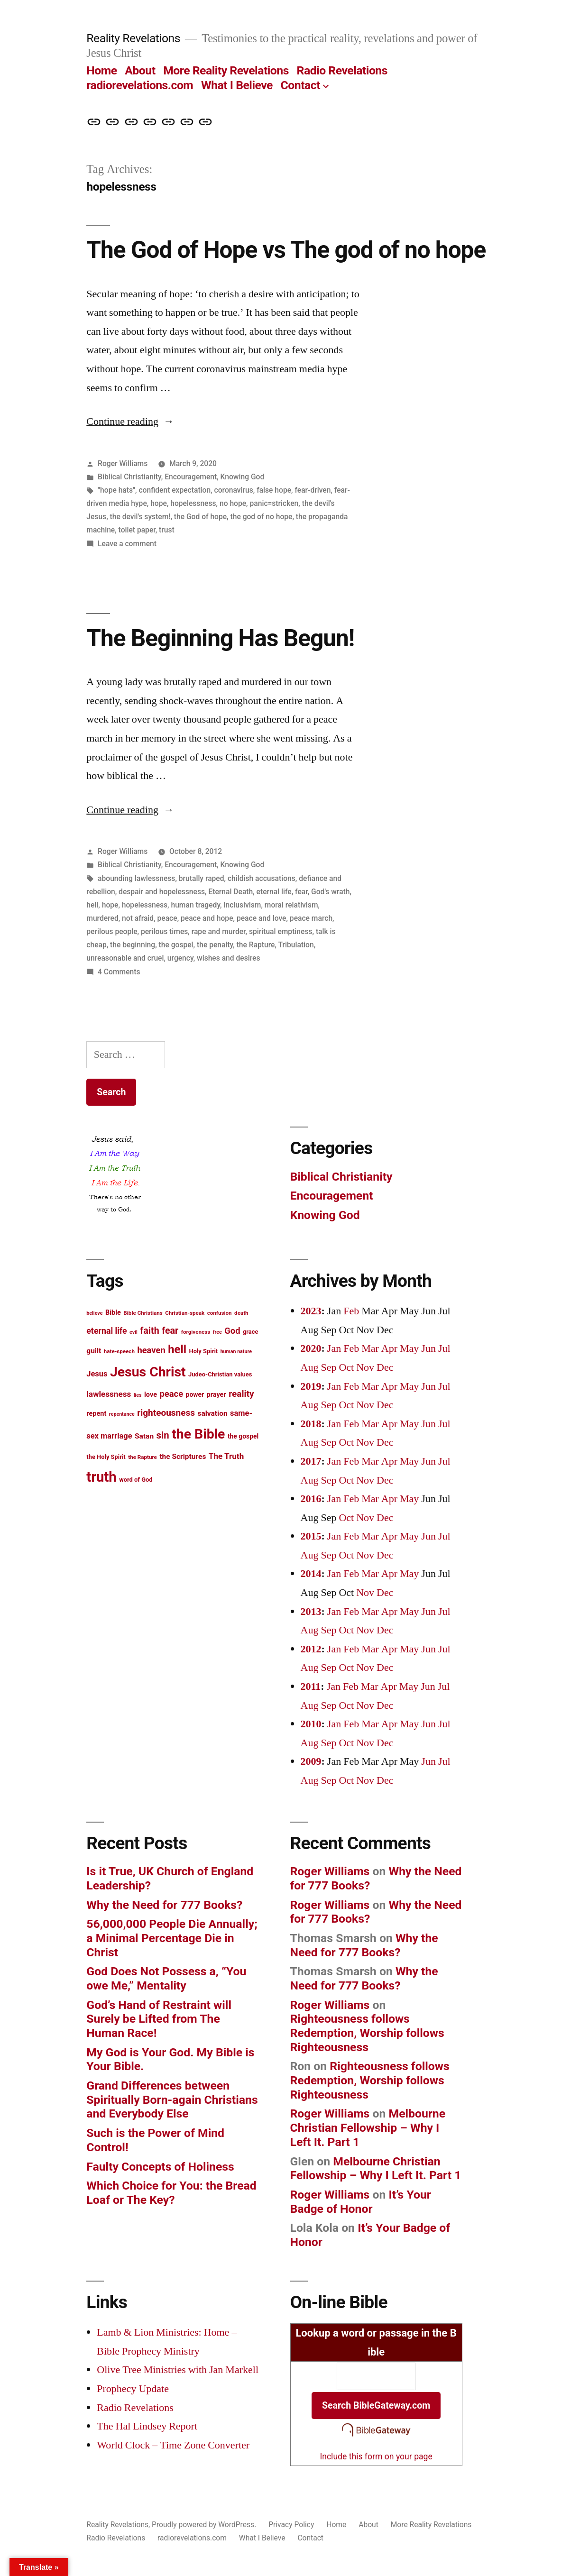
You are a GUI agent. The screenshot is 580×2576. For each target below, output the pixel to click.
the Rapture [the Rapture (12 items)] (142, 1457)
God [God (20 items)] (232, 1331)
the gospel (176, 944)
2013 (311, 1611)
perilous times (164, 931)
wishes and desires (228, 958)
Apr (389, 1348)
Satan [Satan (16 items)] (144, 1436)
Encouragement (191, 476)
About (140, 70)
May (409, 1348)
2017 (311, 1461)
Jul (444, 1348)
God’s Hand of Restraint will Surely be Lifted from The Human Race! (158, 2019)
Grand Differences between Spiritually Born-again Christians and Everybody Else (172, 2099)
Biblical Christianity (129, 476)
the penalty (215, 944)
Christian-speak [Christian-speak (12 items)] (184, 1313)
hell (92, 904)
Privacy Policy (291, 2524)
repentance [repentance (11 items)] (122, 1414)
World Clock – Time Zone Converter (173, 2445)
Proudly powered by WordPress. (205, 2524)
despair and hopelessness (162, 891)
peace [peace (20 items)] (172, 1394)
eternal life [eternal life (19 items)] (106, 1331)
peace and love (261, 918)
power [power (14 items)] (195, 1394)
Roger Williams (122, 463)
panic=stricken (274, 503)
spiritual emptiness (281, 931)
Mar (370, 1348)
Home (101, 70)
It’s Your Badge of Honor (360, 2202)
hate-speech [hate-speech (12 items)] (119, 1351)
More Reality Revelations (226, 70)
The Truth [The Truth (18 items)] (226, 1456)
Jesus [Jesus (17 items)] (96, 1373)
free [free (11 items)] (217, 1332)
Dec (385, 1367)
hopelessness (193, 503)
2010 (311, 1724)
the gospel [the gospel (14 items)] (243, 1436)
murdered (102, 918)
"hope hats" (116, 490)
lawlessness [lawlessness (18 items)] (108, 1394)
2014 (311, 1573)
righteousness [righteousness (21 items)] (166, 1412)
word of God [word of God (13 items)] (135, 1479)
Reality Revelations (133, 38)
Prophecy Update (133, 2388)
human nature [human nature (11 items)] (236, 1351)
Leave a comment (127, 543)
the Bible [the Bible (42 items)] (198, 1434)
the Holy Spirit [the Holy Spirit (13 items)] (105, 1456)
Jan (334, 1348)
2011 (311, 1686)
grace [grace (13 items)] (250, 1331)
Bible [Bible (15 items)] (113, 1313)
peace (167, 918)
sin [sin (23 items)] (163, 1435)
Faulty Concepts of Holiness (160, 2166)
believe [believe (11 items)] (94, 1313)
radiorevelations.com (139, 85)
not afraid (138, 918)
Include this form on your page (376, 2456)
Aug (310, 1367)
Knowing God (243, 476)
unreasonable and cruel (125, 958)
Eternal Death (230, 891)
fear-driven (313, 490)
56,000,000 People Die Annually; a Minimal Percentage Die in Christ (171, 1938)
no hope (233, 503)
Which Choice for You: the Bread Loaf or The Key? (171, 2193)
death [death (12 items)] (241, 1313)
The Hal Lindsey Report (147, 2426)
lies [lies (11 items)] (138, 1395)
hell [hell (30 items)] (177, 1349)
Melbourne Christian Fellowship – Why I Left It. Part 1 (368, 2127)
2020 (311, 1348)
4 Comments (119, 971)
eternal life (274, 891)
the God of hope (200, 516)
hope (158, 503)
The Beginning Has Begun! (220, 638)
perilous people (111, 931)
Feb (351, 1311)
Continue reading (130, 421)
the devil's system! (140, 516)
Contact (300, 85)
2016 (311, 1498)
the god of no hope (261, 516)
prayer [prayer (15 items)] (216, 1395)
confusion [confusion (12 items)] (219, 1313)
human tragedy (196, 904)
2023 (311, 1311)
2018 (311, 1423)
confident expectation (174, 490)
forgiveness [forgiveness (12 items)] (195, 1332)
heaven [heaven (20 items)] (151, 1350)
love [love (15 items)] (150, 1395)
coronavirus (233, 490)
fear (301, 891)
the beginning (132, 944)
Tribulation (296, 944)
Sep (328, 1367)
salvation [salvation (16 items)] (213, 1413)
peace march (311, 918)
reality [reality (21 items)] (241, 1393)
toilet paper (137, 529)
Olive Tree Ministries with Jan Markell (177, 2369)
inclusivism (242, 904)
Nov (365, 1367)
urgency (180, 958)
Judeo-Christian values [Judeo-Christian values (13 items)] (220, 1374)
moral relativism (291, 904)
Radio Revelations (342, 70)
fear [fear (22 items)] (170, 1330)
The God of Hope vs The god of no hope (286, 250)
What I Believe (237, 85)
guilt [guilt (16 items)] (93, 1351)
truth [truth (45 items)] (101, 1477)
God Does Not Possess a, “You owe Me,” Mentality (166, 1978)
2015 (311, 1536)
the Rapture (256, 944)
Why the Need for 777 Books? (164, 1905)
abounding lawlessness (136, 878)
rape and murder (219, 931)
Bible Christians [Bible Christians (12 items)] (142, 1313)
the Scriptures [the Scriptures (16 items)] (182, 1456)
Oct (346, 1367)
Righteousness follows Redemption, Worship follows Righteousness (367, 2032)
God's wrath (330, 891)
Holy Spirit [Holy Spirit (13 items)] (203, 1351)
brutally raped (201, 878)
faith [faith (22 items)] (149, 1330)
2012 (311, 1649)
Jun (428, 1348)
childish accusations (261, 878)
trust (167, 529)
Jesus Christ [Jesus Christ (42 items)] (148, 1372)
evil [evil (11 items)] (133, 1332)
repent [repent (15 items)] (96, 1414)
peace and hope (207, 918)
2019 (311, 1386)
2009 (311, 1761)
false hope (274, 490)
